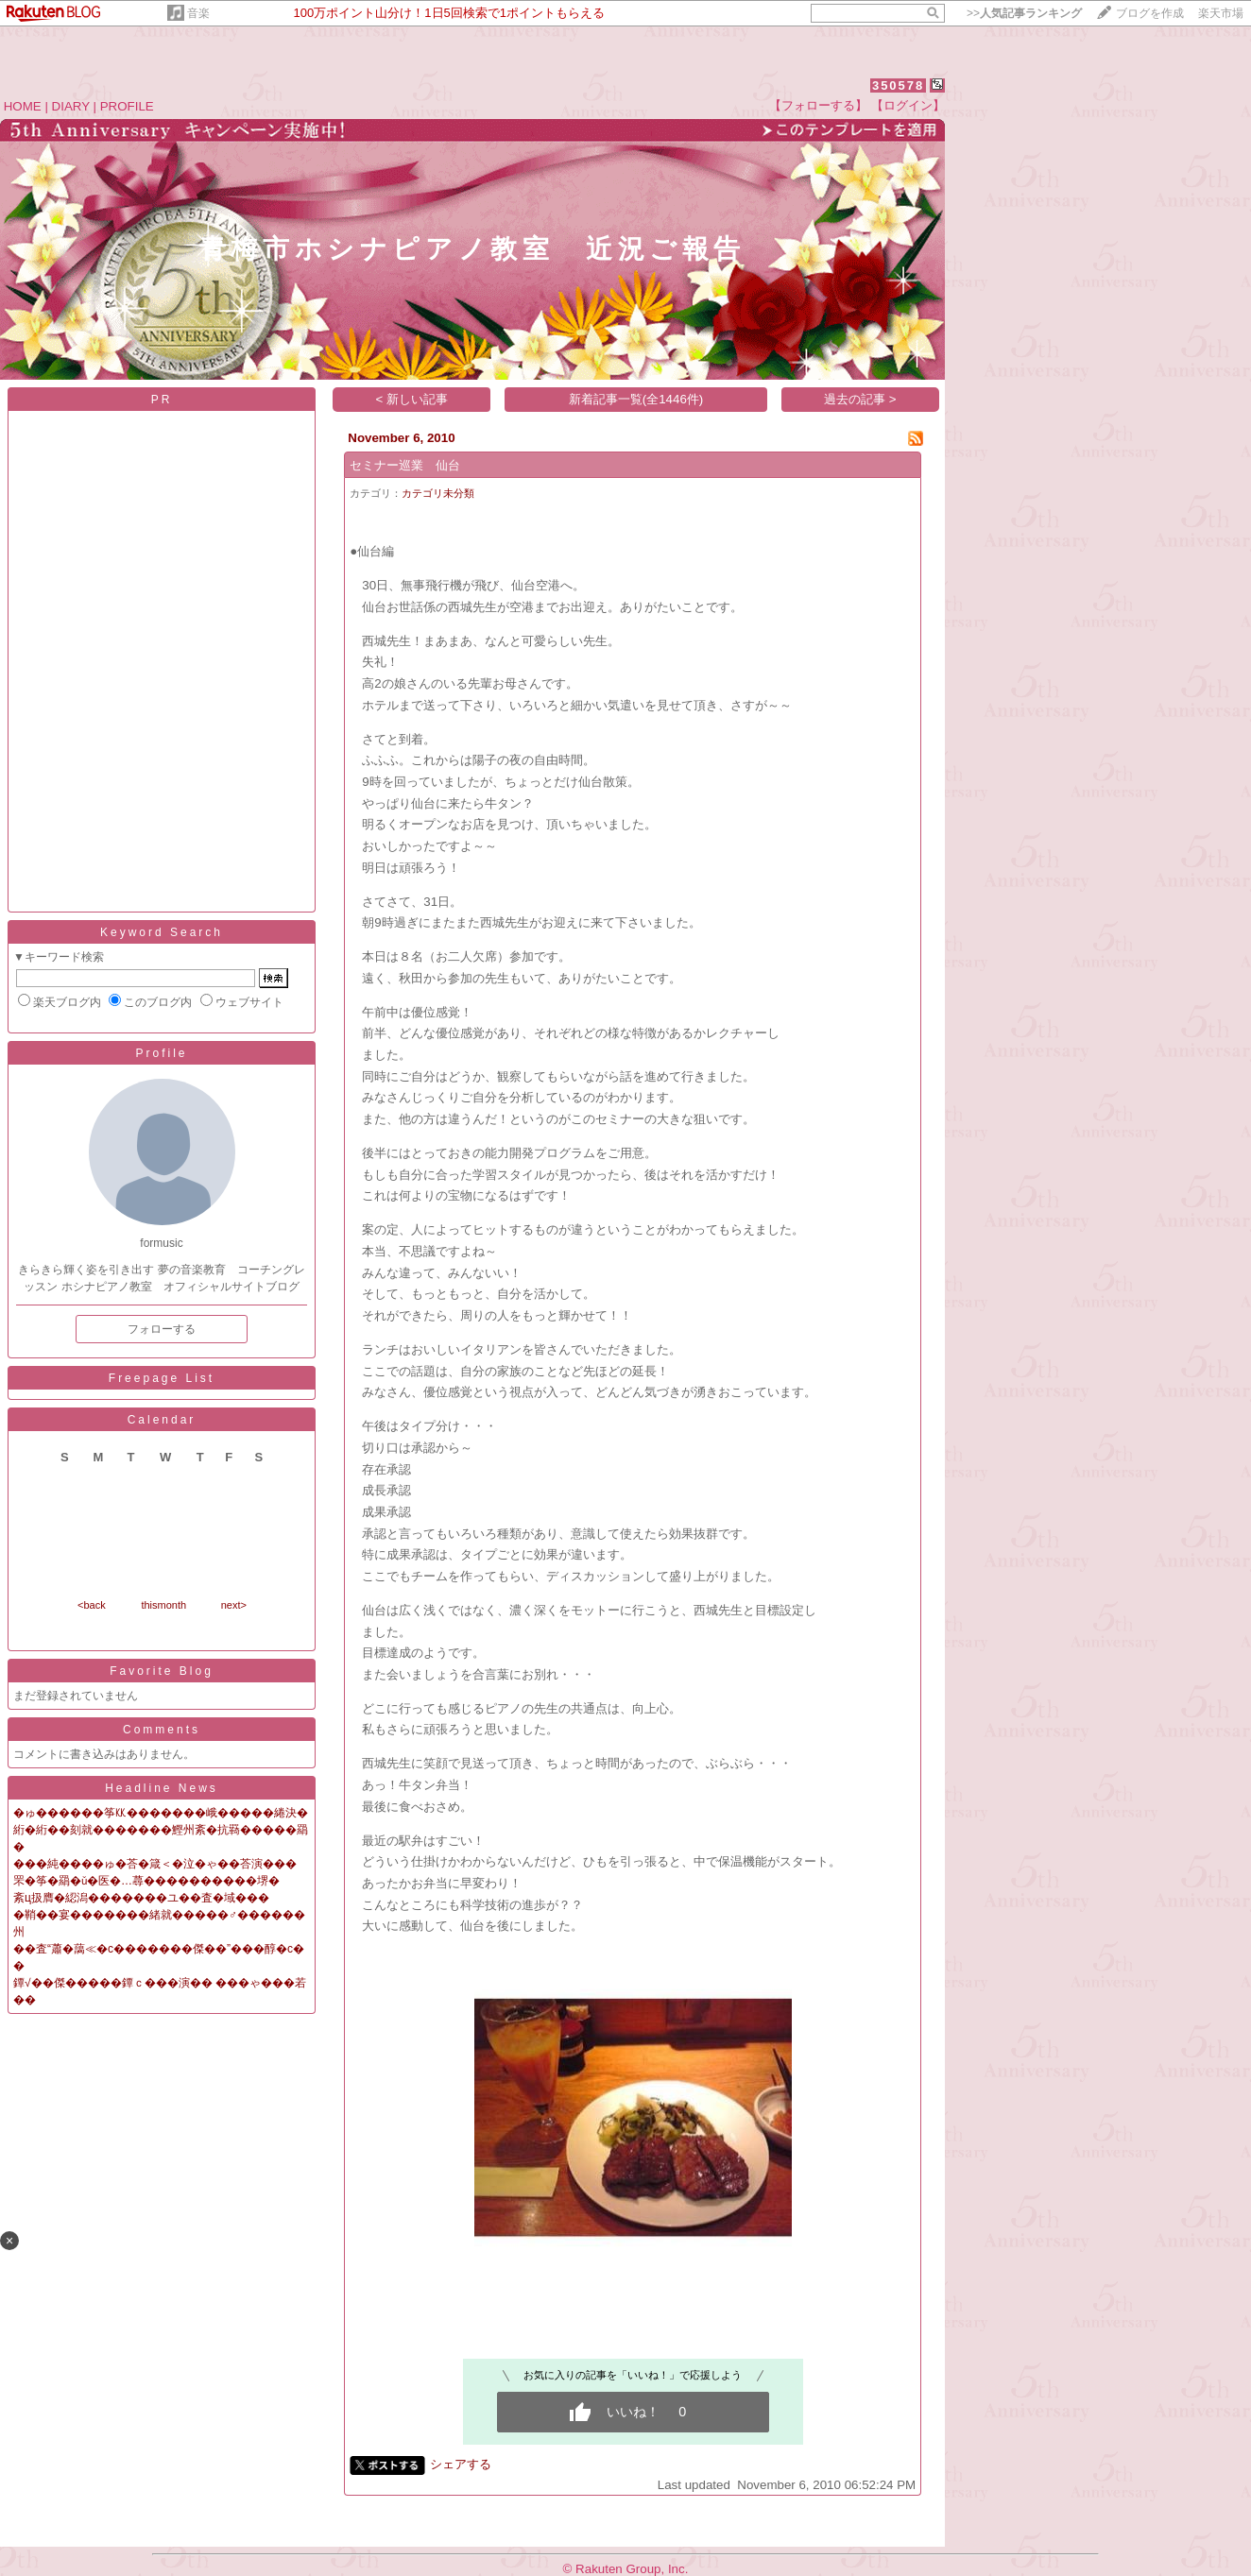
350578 (898, 85)
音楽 (198, 13)
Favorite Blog (162, 1671)
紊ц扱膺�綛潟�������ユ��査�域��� (141, 1897)
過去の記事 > (860, 399)
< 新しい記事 (412, 399)
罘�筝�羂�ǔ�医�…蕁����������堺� (146, 1880)
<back (91, 1605)
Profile (161, 1053)
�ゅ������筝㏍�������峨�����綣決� (160, 1812)
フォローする (162, 1329)
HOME (23, 106)
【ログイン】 (908, 105)
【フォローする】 (818, 105)
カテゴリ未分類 (438, 493)
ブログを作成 (1150, 13)
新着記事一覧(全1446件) (636, 399)
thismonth (163, 1605)
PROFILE (127, 106)
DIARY (71, 106)
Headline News (161, 1788)
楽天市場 (1220, 13)
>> (1024, 13)
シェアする (460, 2464)
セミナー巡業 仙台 (405, 465)
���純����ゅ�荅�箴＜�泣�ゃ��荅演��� (155, 1863)
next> (234, 1605)
